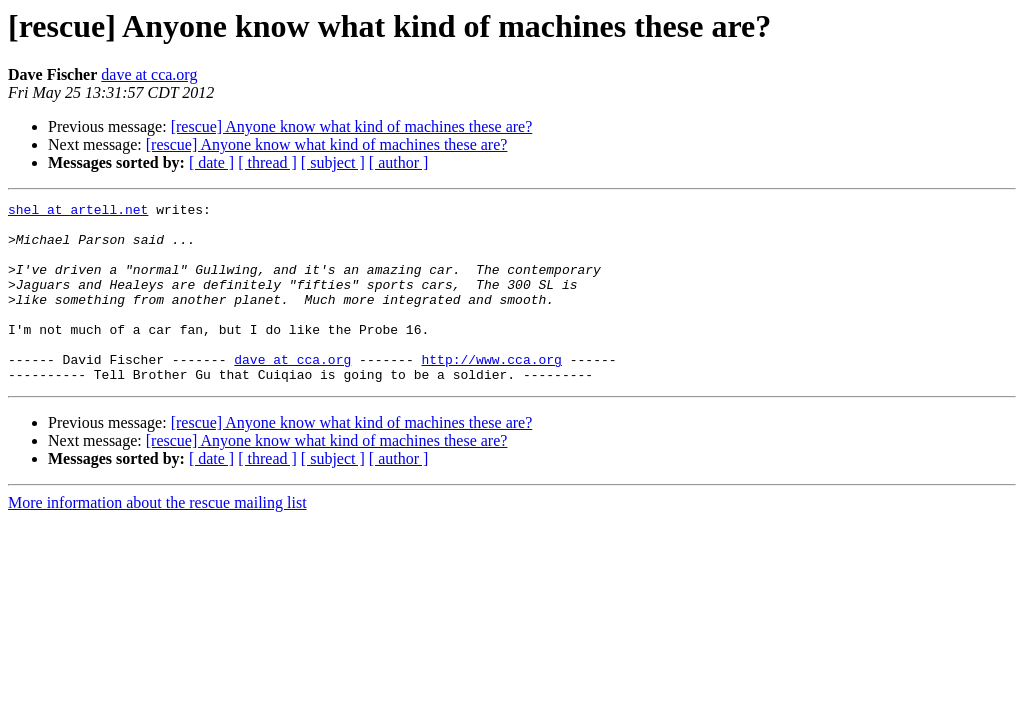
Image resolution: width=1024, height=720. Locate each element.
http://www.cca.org (491, 392)
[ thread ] (267, 162)
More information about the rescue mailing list (157, 538)
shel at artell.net (78, 212)
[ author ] (399, 162)
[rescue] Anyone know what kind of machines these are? (352, 126)
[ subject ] (333, 162)
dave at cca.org (149, 74)
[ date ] (211, 162)
